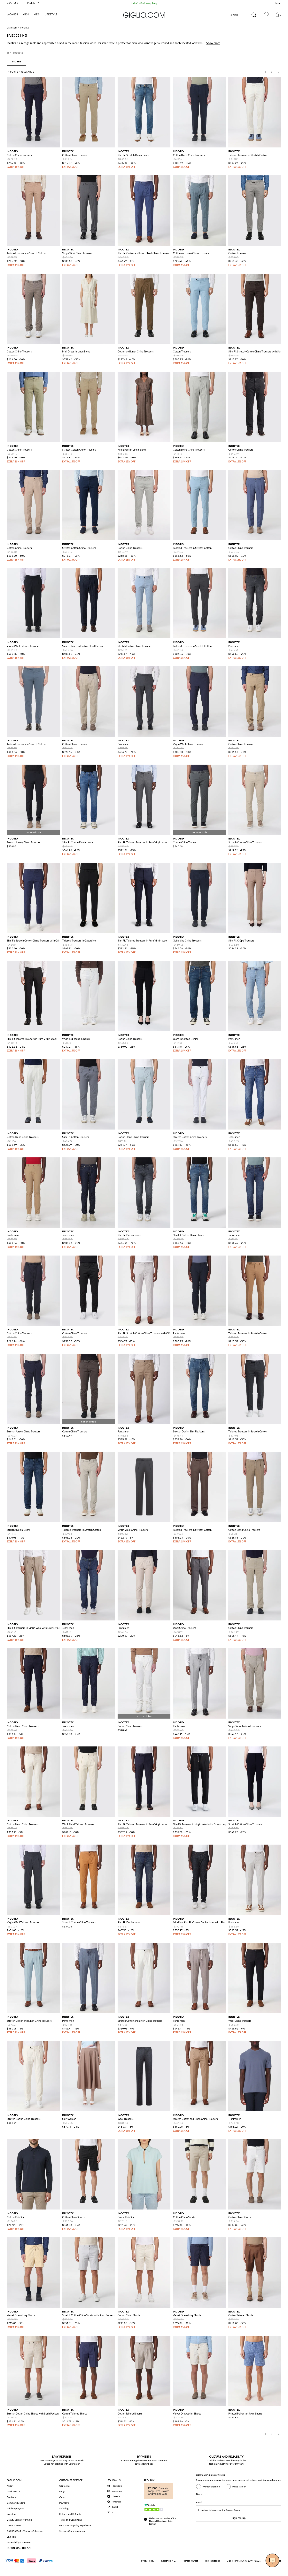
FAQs (62, 2491)
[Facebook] (115, 2485)
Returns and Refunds (70, 2514)
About (10, 2485)
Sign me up (239, 2518)
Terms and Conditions (70, 2519)
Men (26, 14)
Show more (213, 43)
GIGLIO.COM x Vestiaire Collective (25, 2531)
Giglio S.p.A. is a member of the (162, 2521)
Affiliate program (15, 2508)
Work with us (13, 2491)
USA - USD (12, 2)
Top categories (212, 2560)
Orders (62, 2497)
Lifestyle (51, 14)
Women (12, 14)
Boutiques (12, 2497)
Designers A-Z (168, 2560)
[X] (115, 2511)
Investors (11, 2514)
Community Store (16, 2502)
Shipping (63, 2508)
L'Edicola (11, 2536)
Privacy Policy (233, 2510)
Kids (37, 14)
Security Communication (72, 2531)
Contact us (64, 2485)
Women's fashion (208, 2486)
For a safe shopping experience (75, 2525)
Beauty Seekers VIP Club (19, 2519)
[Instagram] (115, 2490)
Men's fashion (236, 2486)
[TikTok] (115, 2506)
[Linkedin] (115, 2496)
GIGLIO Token (14, 2525)
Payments (64, 2502)
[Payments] (31, 2560)
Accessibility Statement (19, 2542)
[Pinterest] (115, 2501)
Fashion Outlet (190, 2560)
